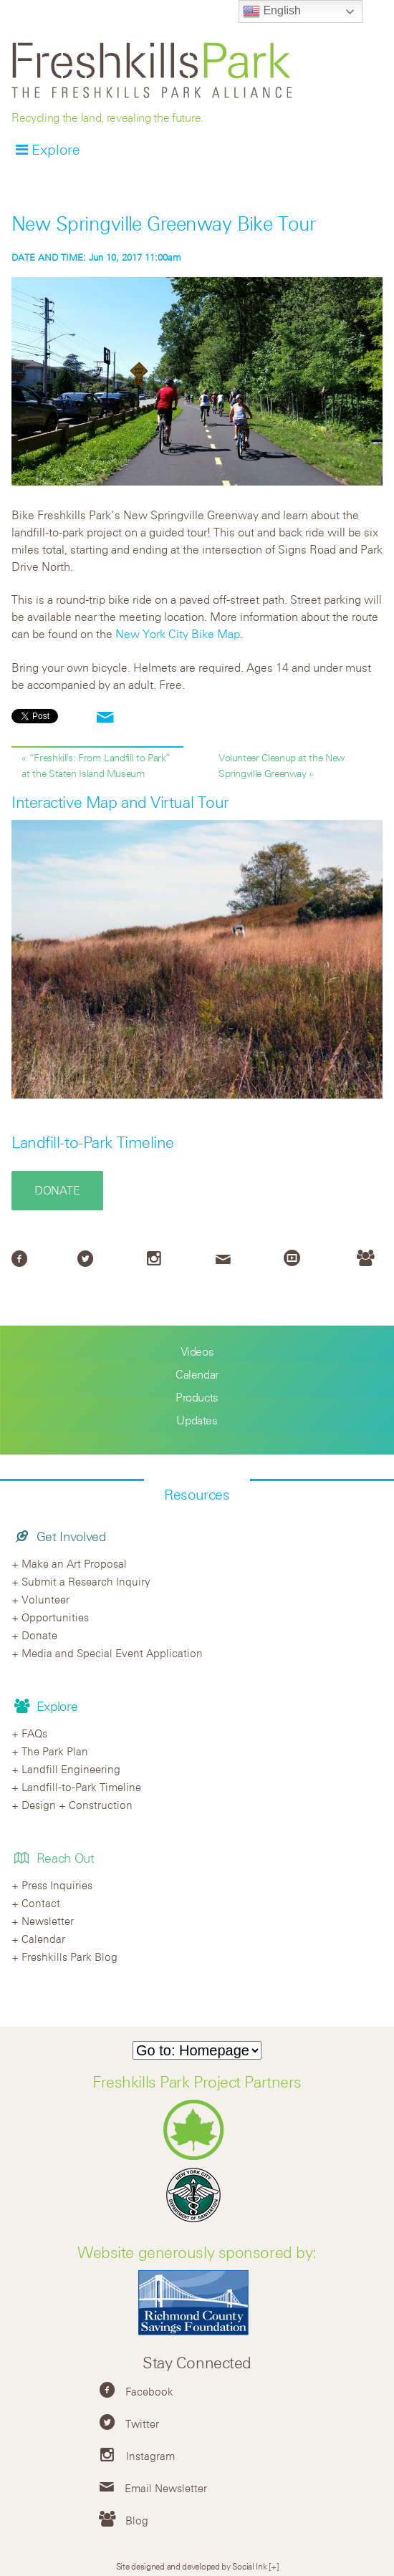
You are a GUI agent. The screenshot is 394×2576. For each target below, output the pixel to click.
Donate (57, 1190)
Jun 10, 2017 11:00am (96, 257)
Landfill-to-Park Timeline (92, 1142)
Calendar (197, 1374)
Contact (40, 1902)
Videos (197, 1351)
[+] (273, 2566)
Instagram (150, 2455)
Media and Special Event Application (112, 1652)
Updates (196, 1420)
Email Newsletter (166, 2487)
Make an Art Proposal (74, 1563)
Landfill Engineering (70, 1768)
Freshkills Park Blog (69, 1956)
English (272, 11)
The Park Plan (54, 1751)
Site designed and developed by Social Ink (191, 2566)
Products (197, 1397)
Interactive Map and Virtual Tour (120, 802)
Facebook (149, 2391)
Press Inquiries (56, 1884)
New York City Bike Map (177, 634)
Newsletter (47, 1920)
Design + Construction (77, 1804)
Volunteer (45, 1599)
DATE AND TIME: (50, 257)
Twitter (142, 2423)
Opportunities (55, 1617)
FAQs (34, 1733)
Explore (56, 149)
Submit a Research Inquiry (85, 1581)
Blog (136, 2520)
